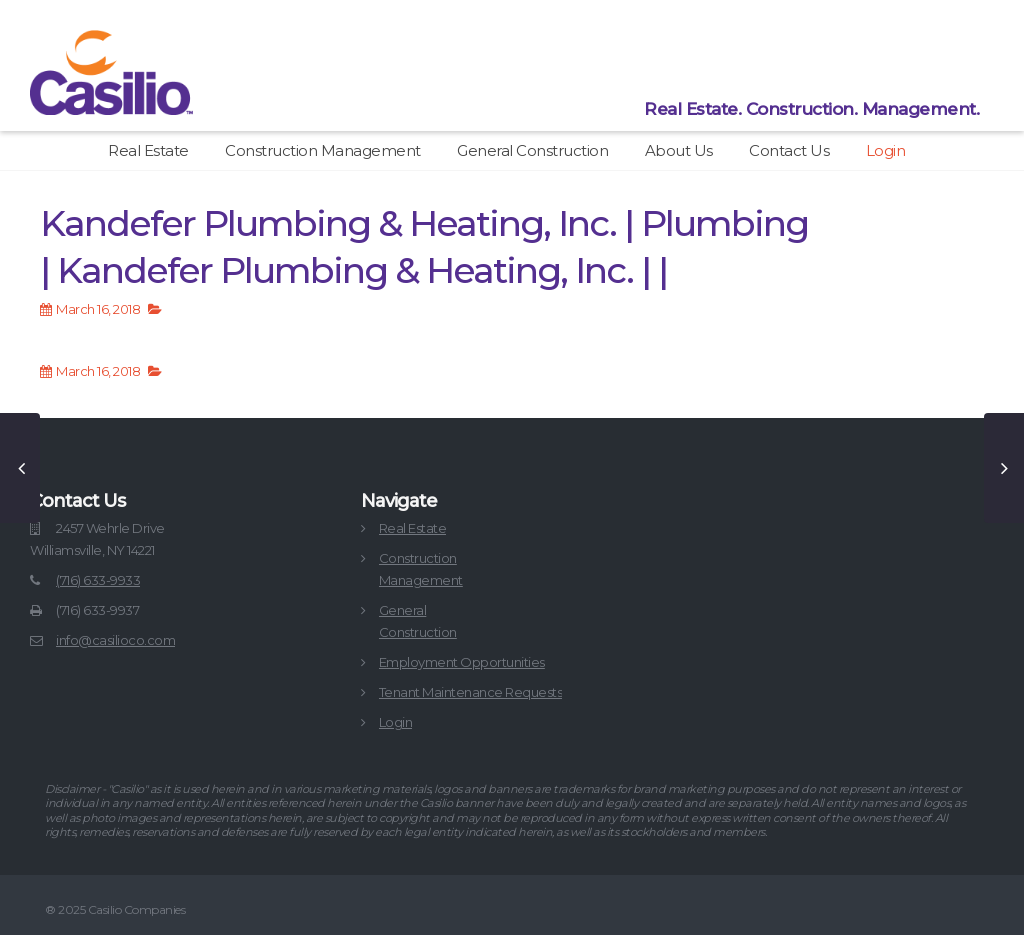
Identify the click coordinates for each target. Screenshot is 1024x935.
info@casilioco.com (115, 640)
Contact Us (789, 150)
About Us (679, 150)
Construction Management (323, 150)
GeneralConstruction (418, 621)
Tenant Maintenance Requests (471, 692)
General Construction (532, 150)
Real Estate (148, 150)
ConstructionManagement (421, 569)
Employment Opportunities (462, 662)
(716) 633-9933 (98, 580)
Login (886, 150)
